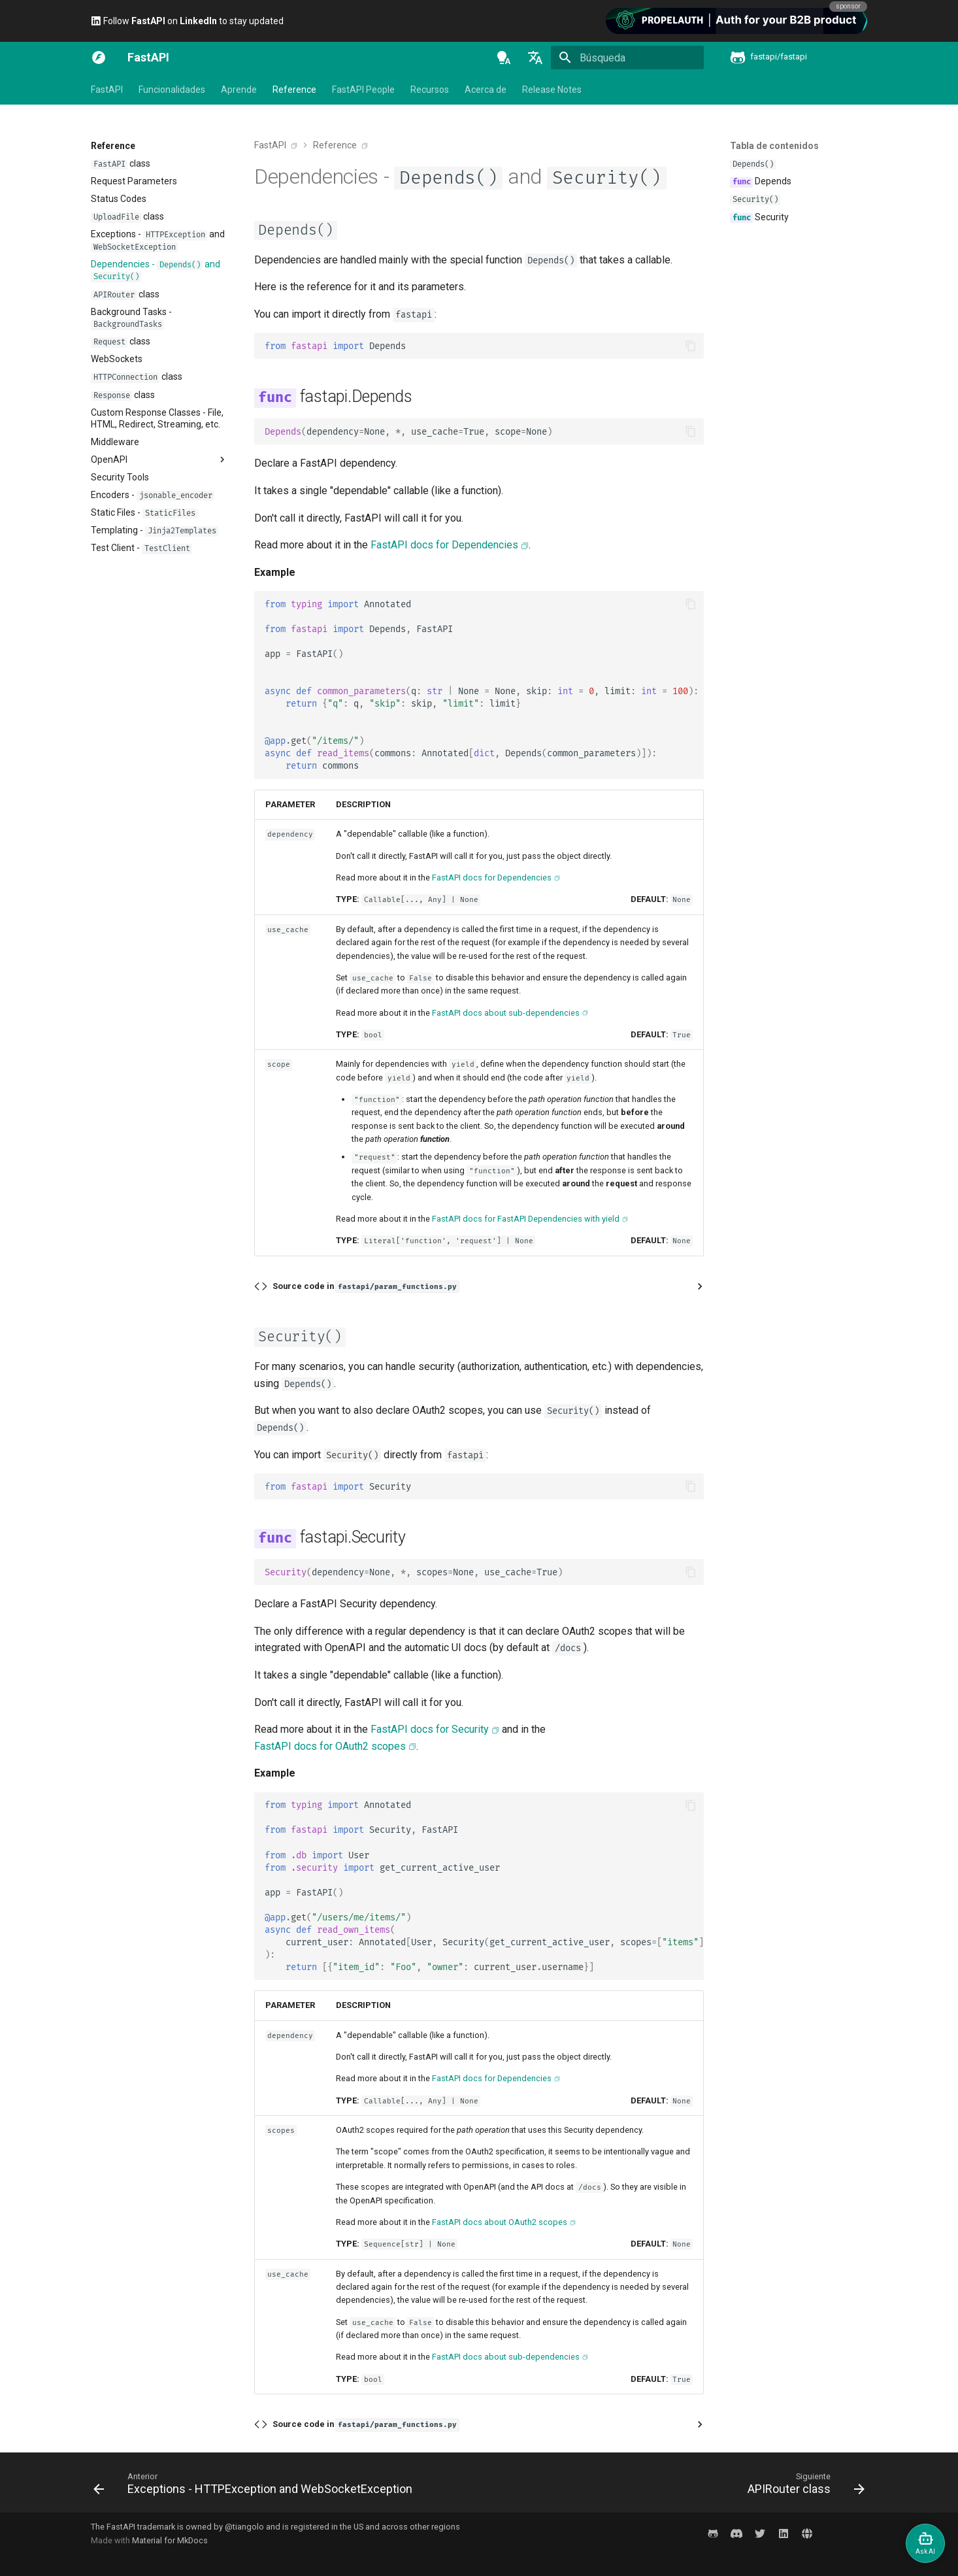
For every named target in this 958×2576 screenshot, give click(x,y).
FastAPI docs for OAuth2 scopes (330, 1746)
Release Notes (552, 89)
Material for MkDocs (170, 2540)
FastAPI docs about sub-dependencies (506, 1013)
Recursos (429, 89)
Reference (294, 89)
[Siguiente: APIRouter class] (803, 2486)
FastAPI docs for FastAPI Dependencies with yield (525, 1219)
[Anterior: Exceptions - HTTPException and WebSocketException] (256, 2486)
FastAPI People (363, 89)
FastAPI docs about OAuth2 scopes (499, 2222)
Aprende (239, 89)
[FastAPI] (99, 57)
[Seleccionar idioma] (535, 57)
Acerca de (485, 89)
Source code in (366, 1286)
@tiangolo (244, 2527)
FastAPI (107, 89)
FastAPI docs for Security (430, 1729)
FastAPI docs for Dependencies (444, 545)
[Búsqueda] (627, 57)
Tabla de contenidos (774, 146)
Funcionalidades (172, 89)
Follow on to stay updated (187, 21)
